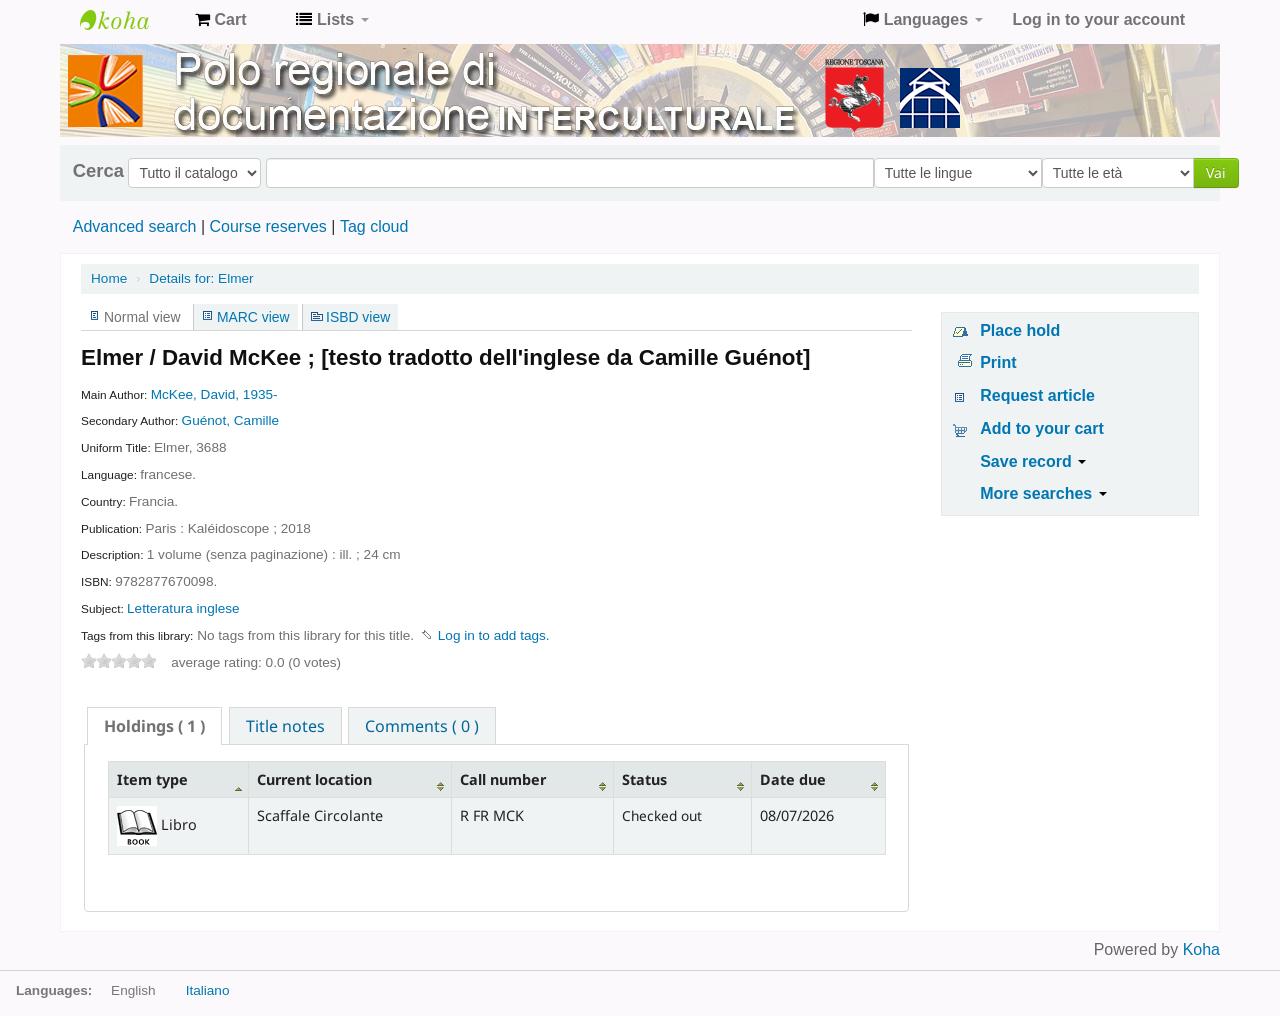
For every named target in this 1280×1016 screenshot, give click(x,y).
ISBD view (358, 317)
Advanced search (135, 226)
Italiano (208, 990)
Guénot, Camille (230, 420)
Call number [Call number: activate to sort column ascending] (503, 779)
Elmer (201, 278)
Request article (1037, 395)
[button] (220, 20)
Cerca (98, 171)
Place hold (1020, 330)
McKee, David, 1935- (214, 394)
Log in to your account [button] (1099, 19)
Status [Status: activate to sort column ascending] (644, 779)
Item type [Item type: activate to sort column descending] (152, 779)
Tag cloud (374, 226)
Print (998, 362)
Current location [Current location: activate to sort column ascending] (314, 779)
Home (109, 278)
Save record (1033, 461)
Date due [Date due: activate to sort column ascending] (793, 779)
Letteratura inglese (183, 608)
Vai (1216, 172)
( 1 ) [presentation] (154, 726)
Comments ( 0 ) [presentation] (422, 726)
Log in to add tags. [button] (494, 635)
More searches (1043, 493)
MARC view (253, 317)
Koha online (130, 20)
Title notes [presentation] (285, 726)
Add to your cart (1042, 428)
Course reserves (267, 226)
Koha (1201, 949)
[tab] (154, 726)
